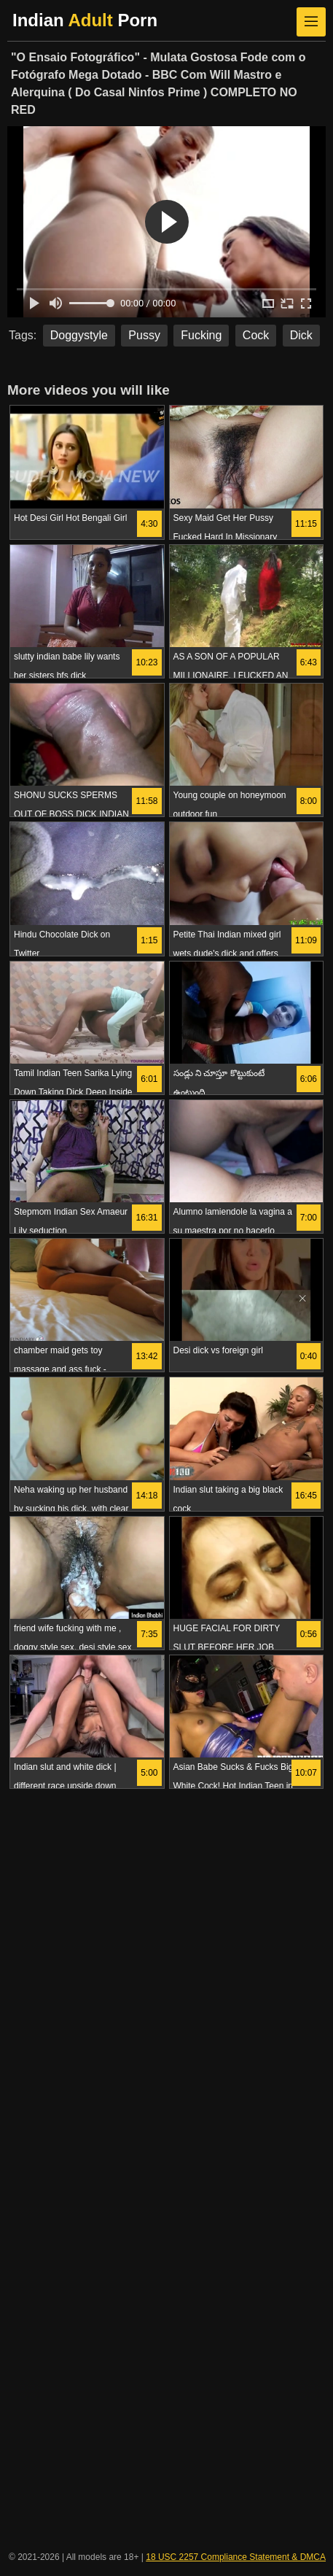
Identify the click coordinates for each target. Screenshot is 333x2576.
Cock (256, 335)
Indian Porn (84, 20)
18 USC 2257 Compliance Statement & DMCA (236, 2557)
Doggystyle (79, 335)
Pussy (144, 335)
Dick (301, 335)
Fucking (201, 335)
